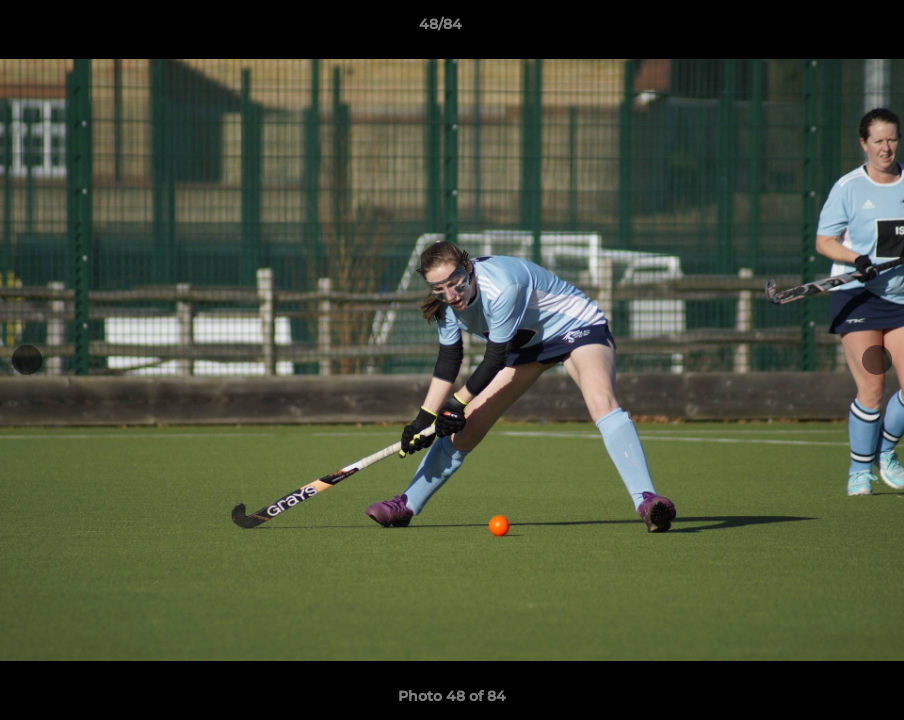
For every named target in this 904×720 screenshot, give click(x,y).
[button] (820, 29)
